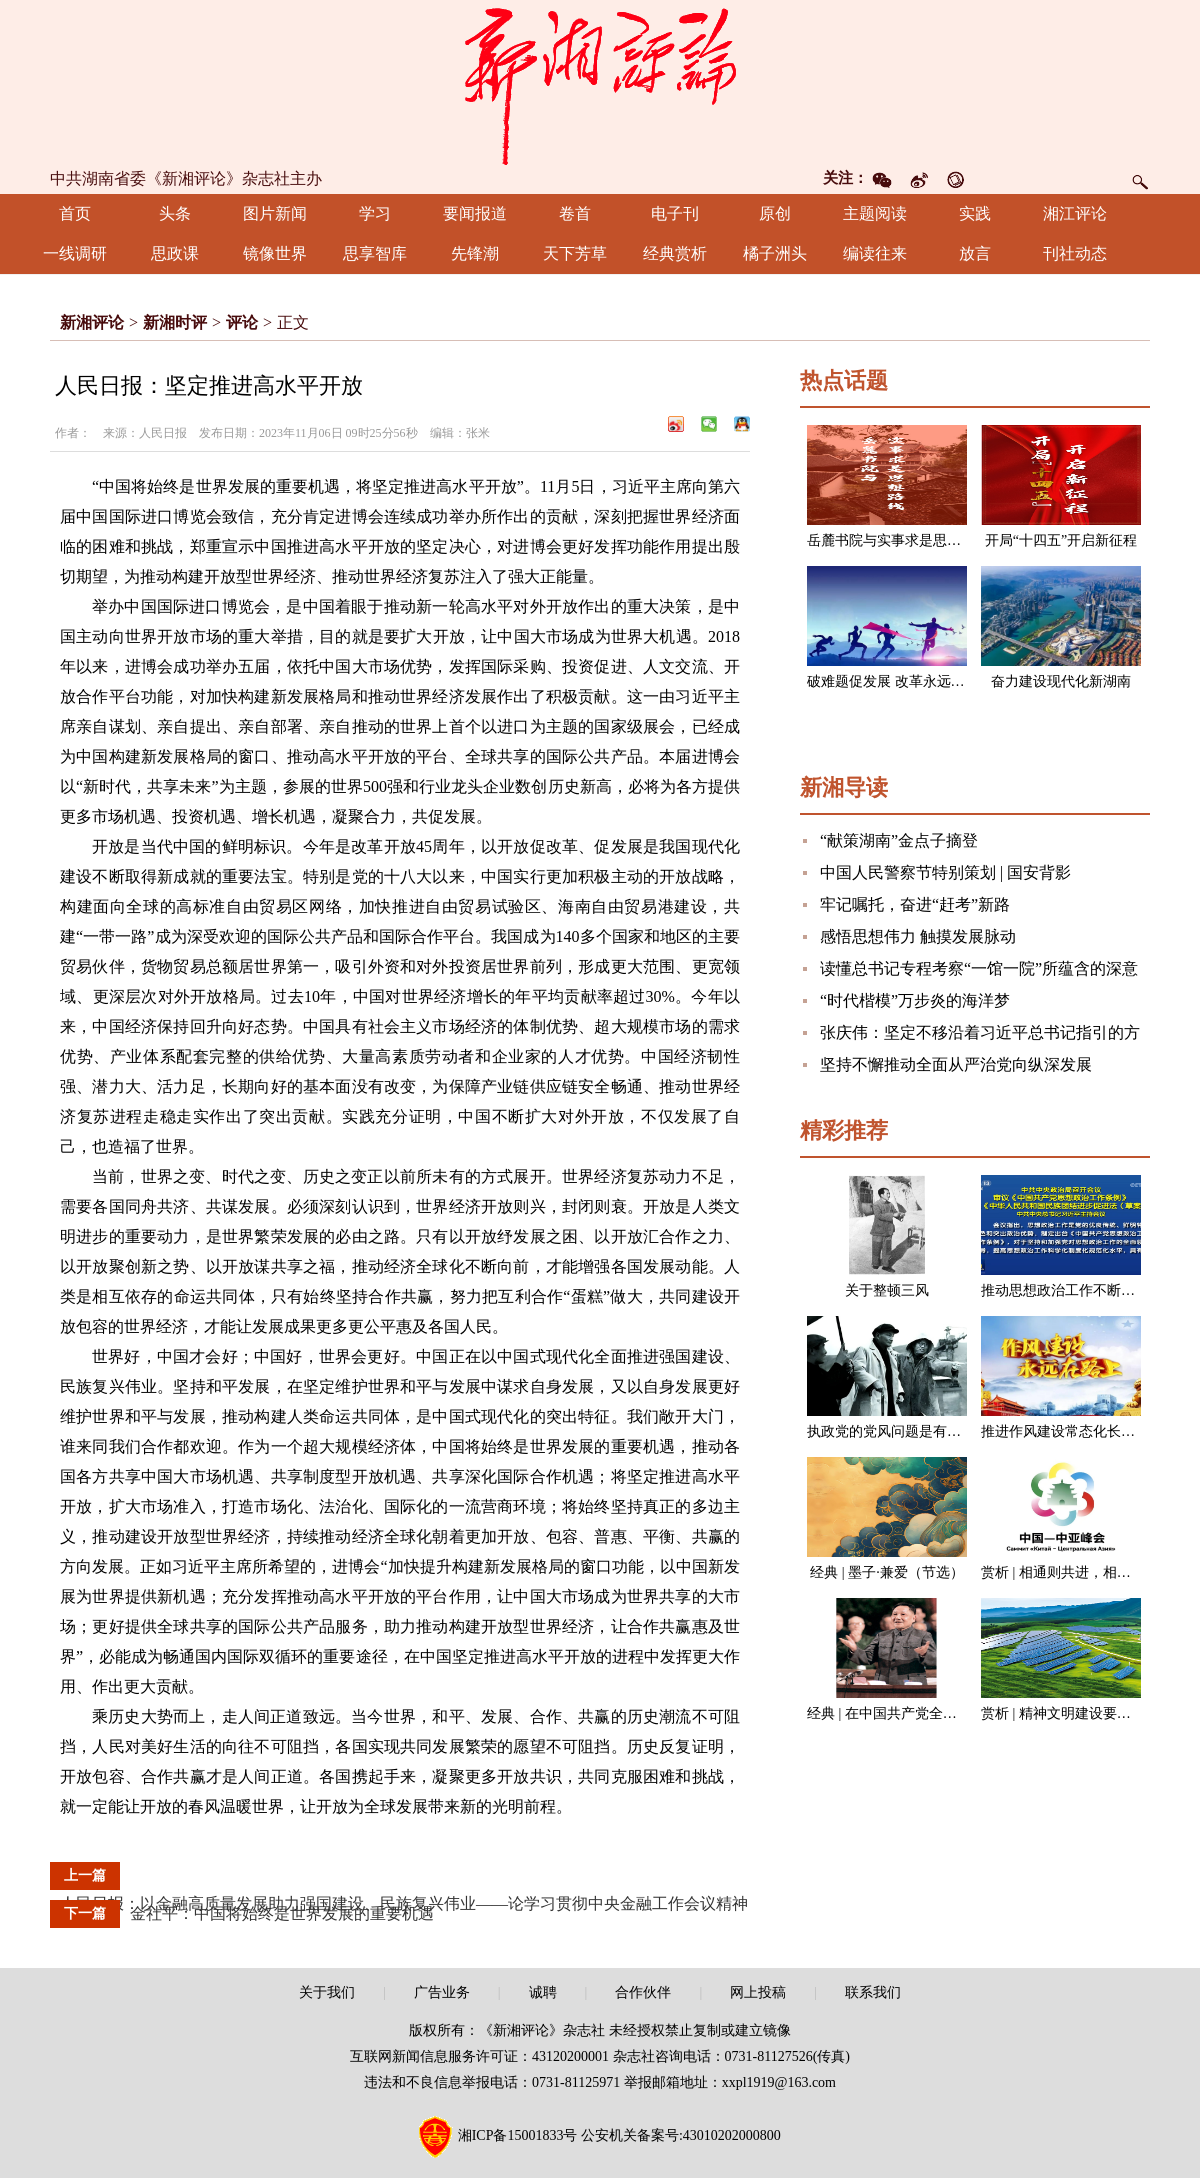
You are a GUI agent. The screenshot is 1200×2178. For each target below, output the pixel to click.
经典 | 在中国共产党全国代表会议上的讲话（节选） (966, 1713)
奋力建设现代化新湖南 (1061, 681)
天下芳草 (575, 253)
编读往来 (875, 253)
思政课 (175, 253)
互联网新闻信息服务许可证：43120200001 (479, 2056)
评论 (242, 322)
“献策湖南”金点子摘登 (899, 840)
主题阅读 (875, 213)
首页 (75, 213)
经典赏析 (675, 253)
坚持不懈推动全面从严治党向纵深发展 (956, 1064)
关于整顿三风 (887, 1290)
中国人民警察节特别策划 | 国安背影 (945, 872)
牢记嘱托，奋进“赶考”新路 (915, 904)
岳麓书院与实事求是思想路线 (898, 540)
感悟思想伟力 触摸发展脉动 (918, 936)
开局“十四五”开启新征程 (1061, 540)
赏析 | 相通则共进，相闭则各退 (1077, 1572)
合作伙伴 (643, 1992)
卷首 (575, 213)
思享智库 (375, 253)
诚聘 (543, 1992)
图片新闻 (275, 213)
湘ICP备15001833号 (518, 2135)
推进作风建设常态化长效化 (1065, 1431)
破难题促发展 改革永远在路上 (900, 681)
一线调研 (75, 253)
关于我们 (327, 1992)
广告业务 (442, 1992)
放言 (975, 253)
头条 (175, 213)
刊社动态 (1075, 253)
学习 (375, 213)
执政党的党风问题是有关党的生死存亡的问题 (947, 1431)
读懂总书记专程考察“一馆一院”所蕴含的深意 (979, 968)
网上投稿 (758, 1992)
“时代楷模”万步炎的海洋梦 (915, 1000)
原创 (775, 213)
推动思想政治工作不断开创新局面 (1086, 1290)
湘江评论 (1075, 213)
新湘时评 (175, 322)
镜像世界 (275, 253)
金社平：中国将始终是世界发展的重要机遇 (282, 1913)
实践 (975, 213)
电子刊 (675, 213)
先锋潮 (475, 253)
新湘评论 (92, 322)
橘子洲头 (775, 253)
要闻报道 (475, 213)
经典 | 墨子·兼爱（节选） (886, 1572)
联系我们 (873, 1992)
